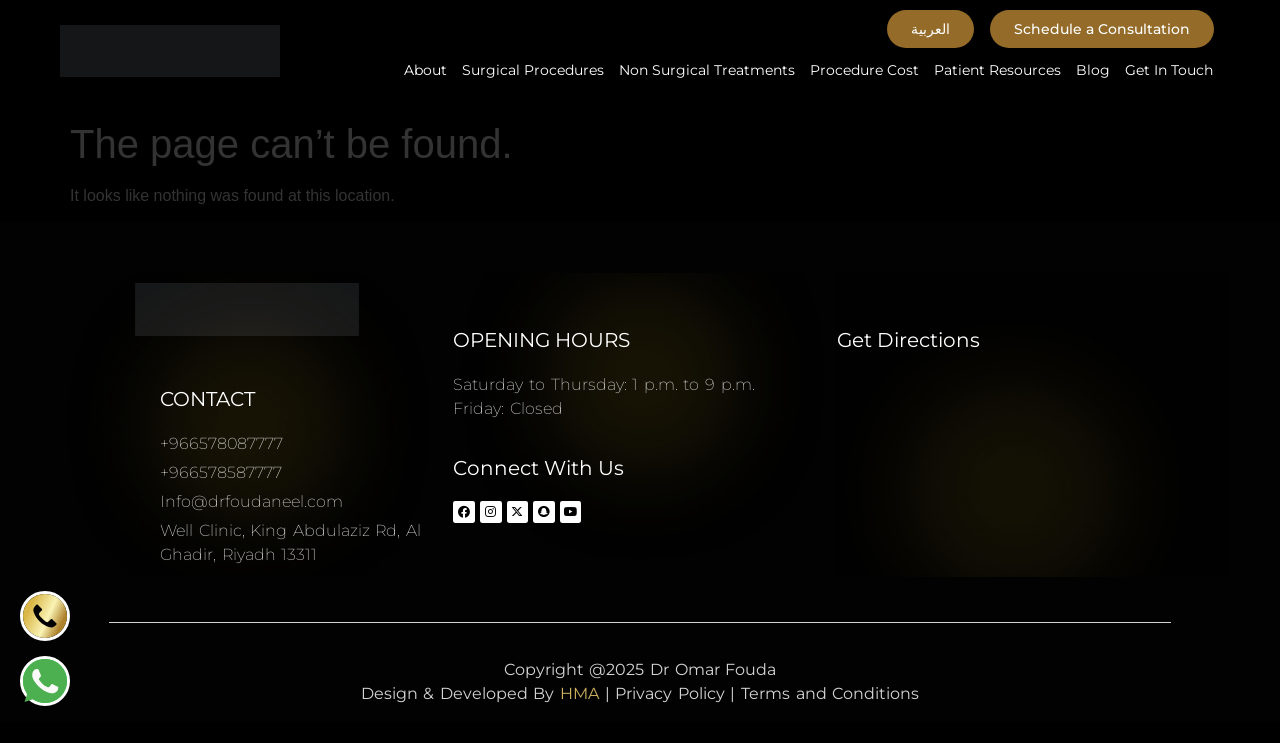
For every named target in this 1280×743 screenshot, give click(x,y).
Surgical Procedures (533, 70)
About (425, 70)
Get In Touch (1169, 70)
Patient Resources (997, 70)
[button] (930, 29)
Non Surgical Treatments (707, 70)
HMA (579, 693)
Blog (1093, 70)
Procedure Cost (864, 70)
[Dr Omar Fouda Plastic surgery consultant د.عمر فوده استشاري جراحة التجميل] (1033, 473)
